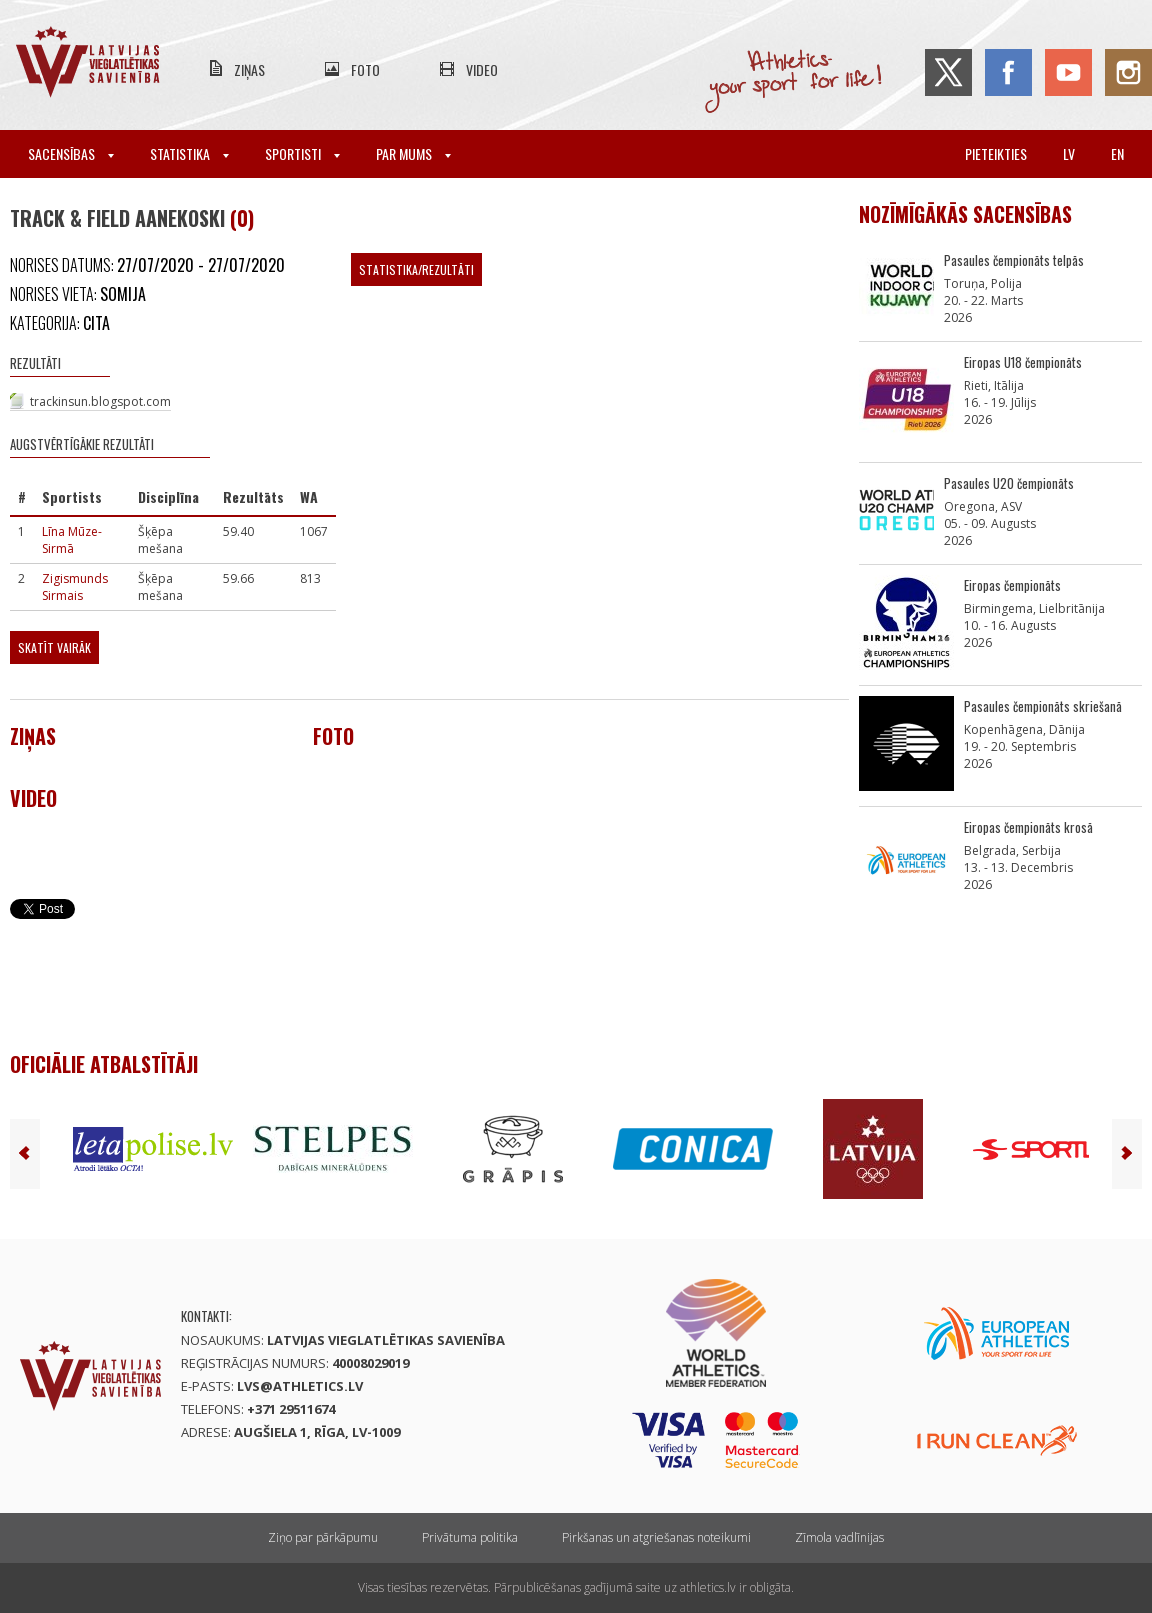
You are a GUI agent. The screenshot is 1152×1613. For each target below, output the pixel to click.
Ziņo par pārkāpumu (323, 1537)
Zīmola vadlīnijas (839, 1537)
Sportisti (302, 153)
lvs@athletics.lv (300, 1386)
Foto (365, 69)
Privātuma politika (470, 1537)
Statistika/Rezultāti (416, 269)
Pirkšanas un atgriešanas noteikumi (656, 1537)
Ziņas (249, 69)
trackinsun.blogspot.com (100, 401)
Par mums (413, 153)
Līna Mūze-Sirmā (72, 540)
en (1117, 153)
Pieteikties (996, 153)
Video (482, 69)
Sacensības (71, 153)
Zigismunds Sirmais (75, 587)
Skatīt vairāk (54, 647)
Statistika (189, 153)
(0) (242, 218)
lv (1069, 153)
